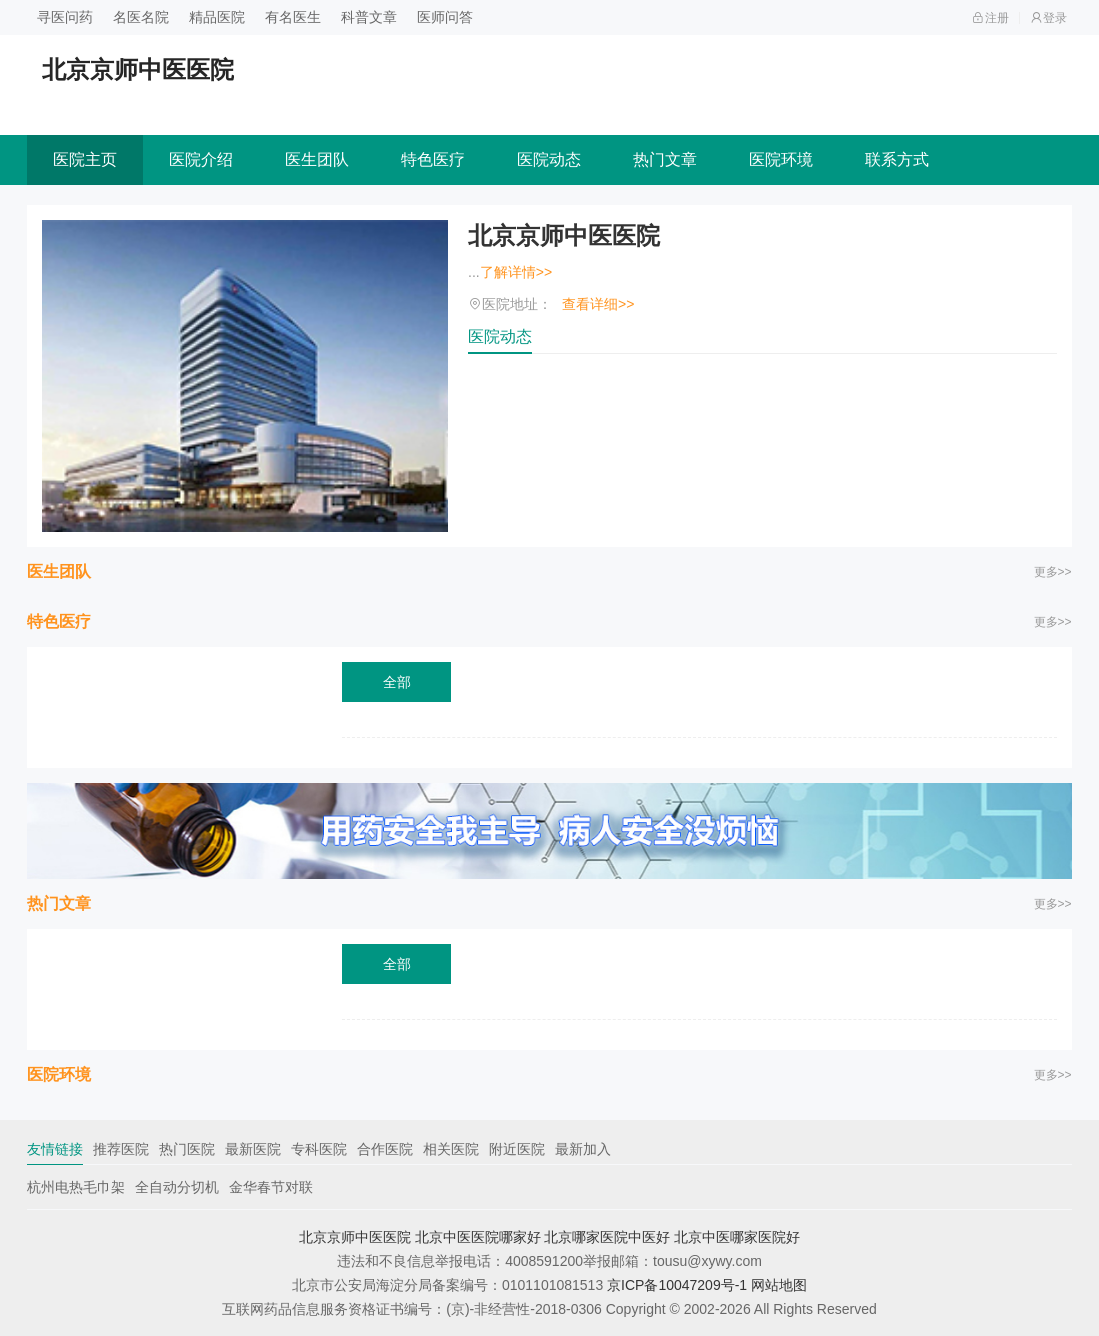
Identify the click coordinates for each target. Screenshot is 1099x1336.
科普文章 (369, 17)
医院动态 (549, 159)
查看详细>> (598, 304)
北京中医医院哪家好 (478, 1237)
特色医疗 (433, 159)
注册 (990, 18)
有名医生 (293, 17)
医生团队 (317, 159)
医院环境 (781, 159)
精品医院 (217, 17)
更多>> (1053, 572)
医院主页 (85, 159)
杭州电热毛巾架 (76, 1187)
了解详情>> (516, 272)
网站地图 (779, 1285)
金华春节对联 (271, 1187)
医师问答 (445, 17)
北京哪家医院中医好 (607, 1237)
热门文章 (665, 159)
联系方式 (897, 159)
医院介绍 (201, 159)
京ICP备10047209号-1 (677, 1285)
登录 (1048, 18)
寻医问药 (65, 17)
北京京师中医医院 (564, 235)
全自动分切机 (177, 1187)
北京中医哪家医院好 (737, 1237)
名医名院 (141, 17)
